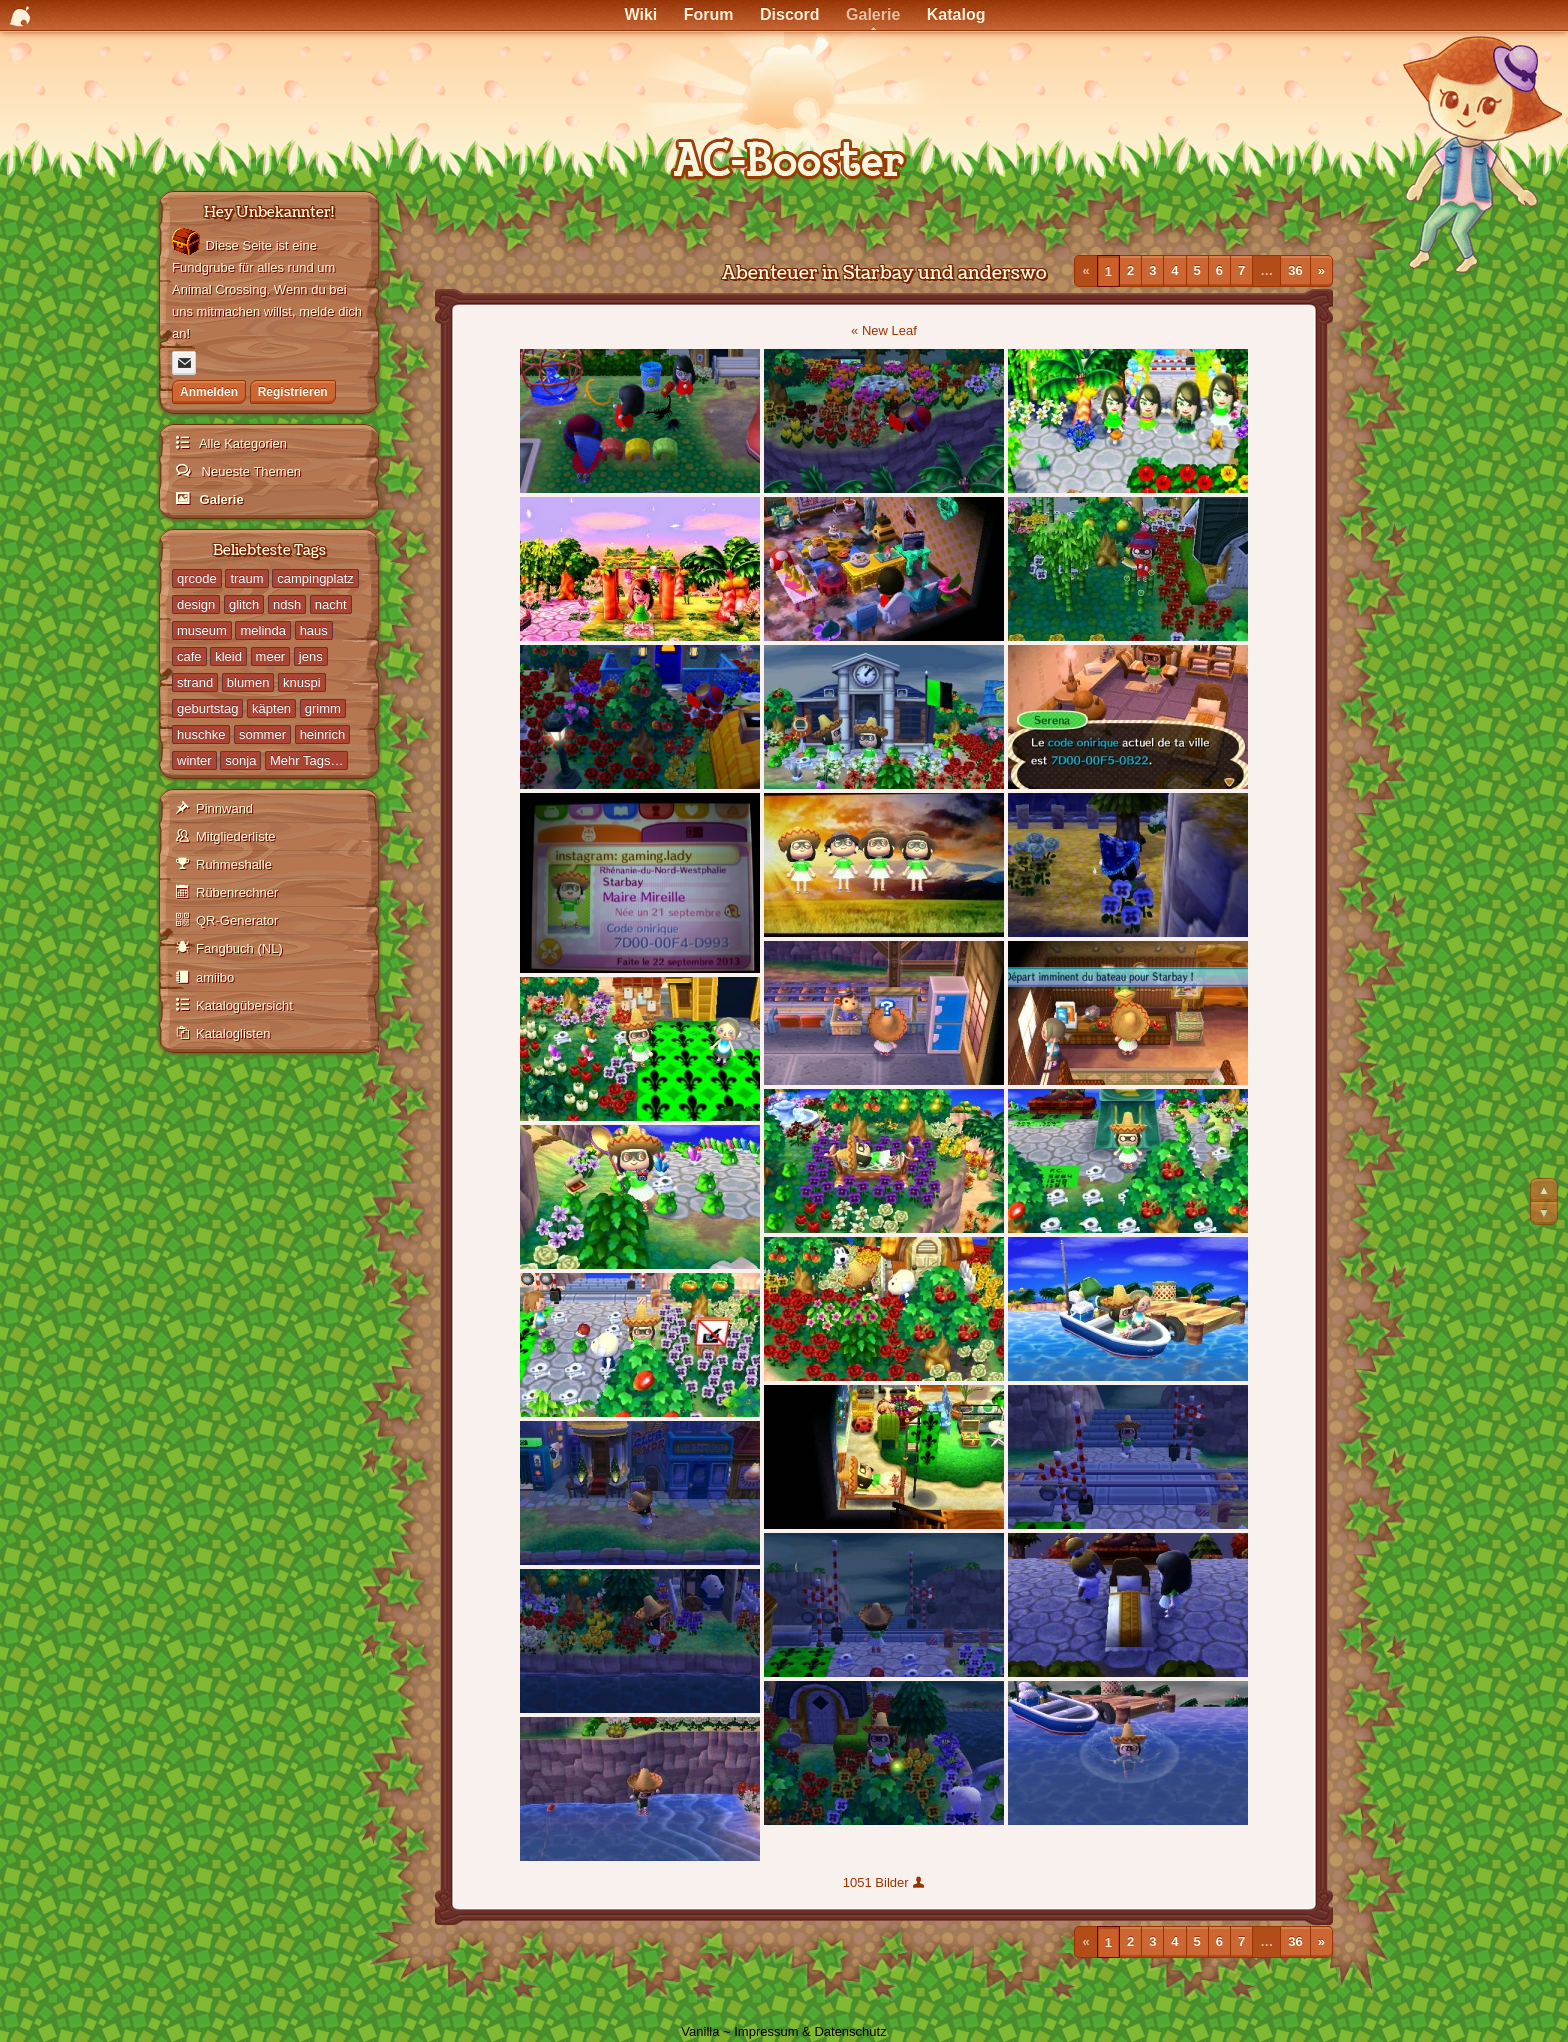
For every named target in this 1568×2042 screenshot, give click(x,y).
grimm (323, 708)
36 (1295, 270)
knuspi (302, 682)
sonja (240, 760)
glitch (244, 604)
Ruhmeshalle (234, 864)
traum (246, 578)
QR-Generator (237, 920)
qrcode (197, 578)
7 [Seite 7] (1241, 270)
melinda (263, 630)
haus (314, 630)
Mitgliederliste (235, 836)
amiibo (215, 977)
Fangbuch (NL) (239, 948)
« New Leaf (884, 330)
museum (202, 630)
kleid (228, 656)
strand (195, 682)
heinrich (323, 734)
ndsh (287, 604)
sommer (262, 734)
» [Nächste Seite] (1321, 270)
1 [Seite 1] (1108, 270)
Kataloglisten (233, 1033)
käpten (271, 708)
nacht (331, 604)
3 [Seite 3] (1152, 270)
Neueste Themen (249, 471)
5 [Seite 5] (1197, 270)
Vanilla (700, 2031)
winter (194, 760)
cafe (189, 656)
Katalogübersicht (244, 1005)
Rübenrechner (237, 892)
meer (271, 656)
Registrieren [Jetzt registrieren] (293, 392)
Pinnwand (224, 808)
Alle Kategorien (241, 443)
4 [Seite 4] (1174, 270)
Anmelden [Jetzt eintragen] (209, 392)
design (196, 604)
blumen (248, 682)
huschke (201, 734)
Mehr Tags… (306, 760)
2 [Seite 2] (1130, 270)
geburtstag (207, 708)
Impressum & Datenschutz (810, 2031)
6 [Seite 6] (1219, 270)
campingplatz (315, 578)
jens (311, 656)
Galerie (220, 499)
